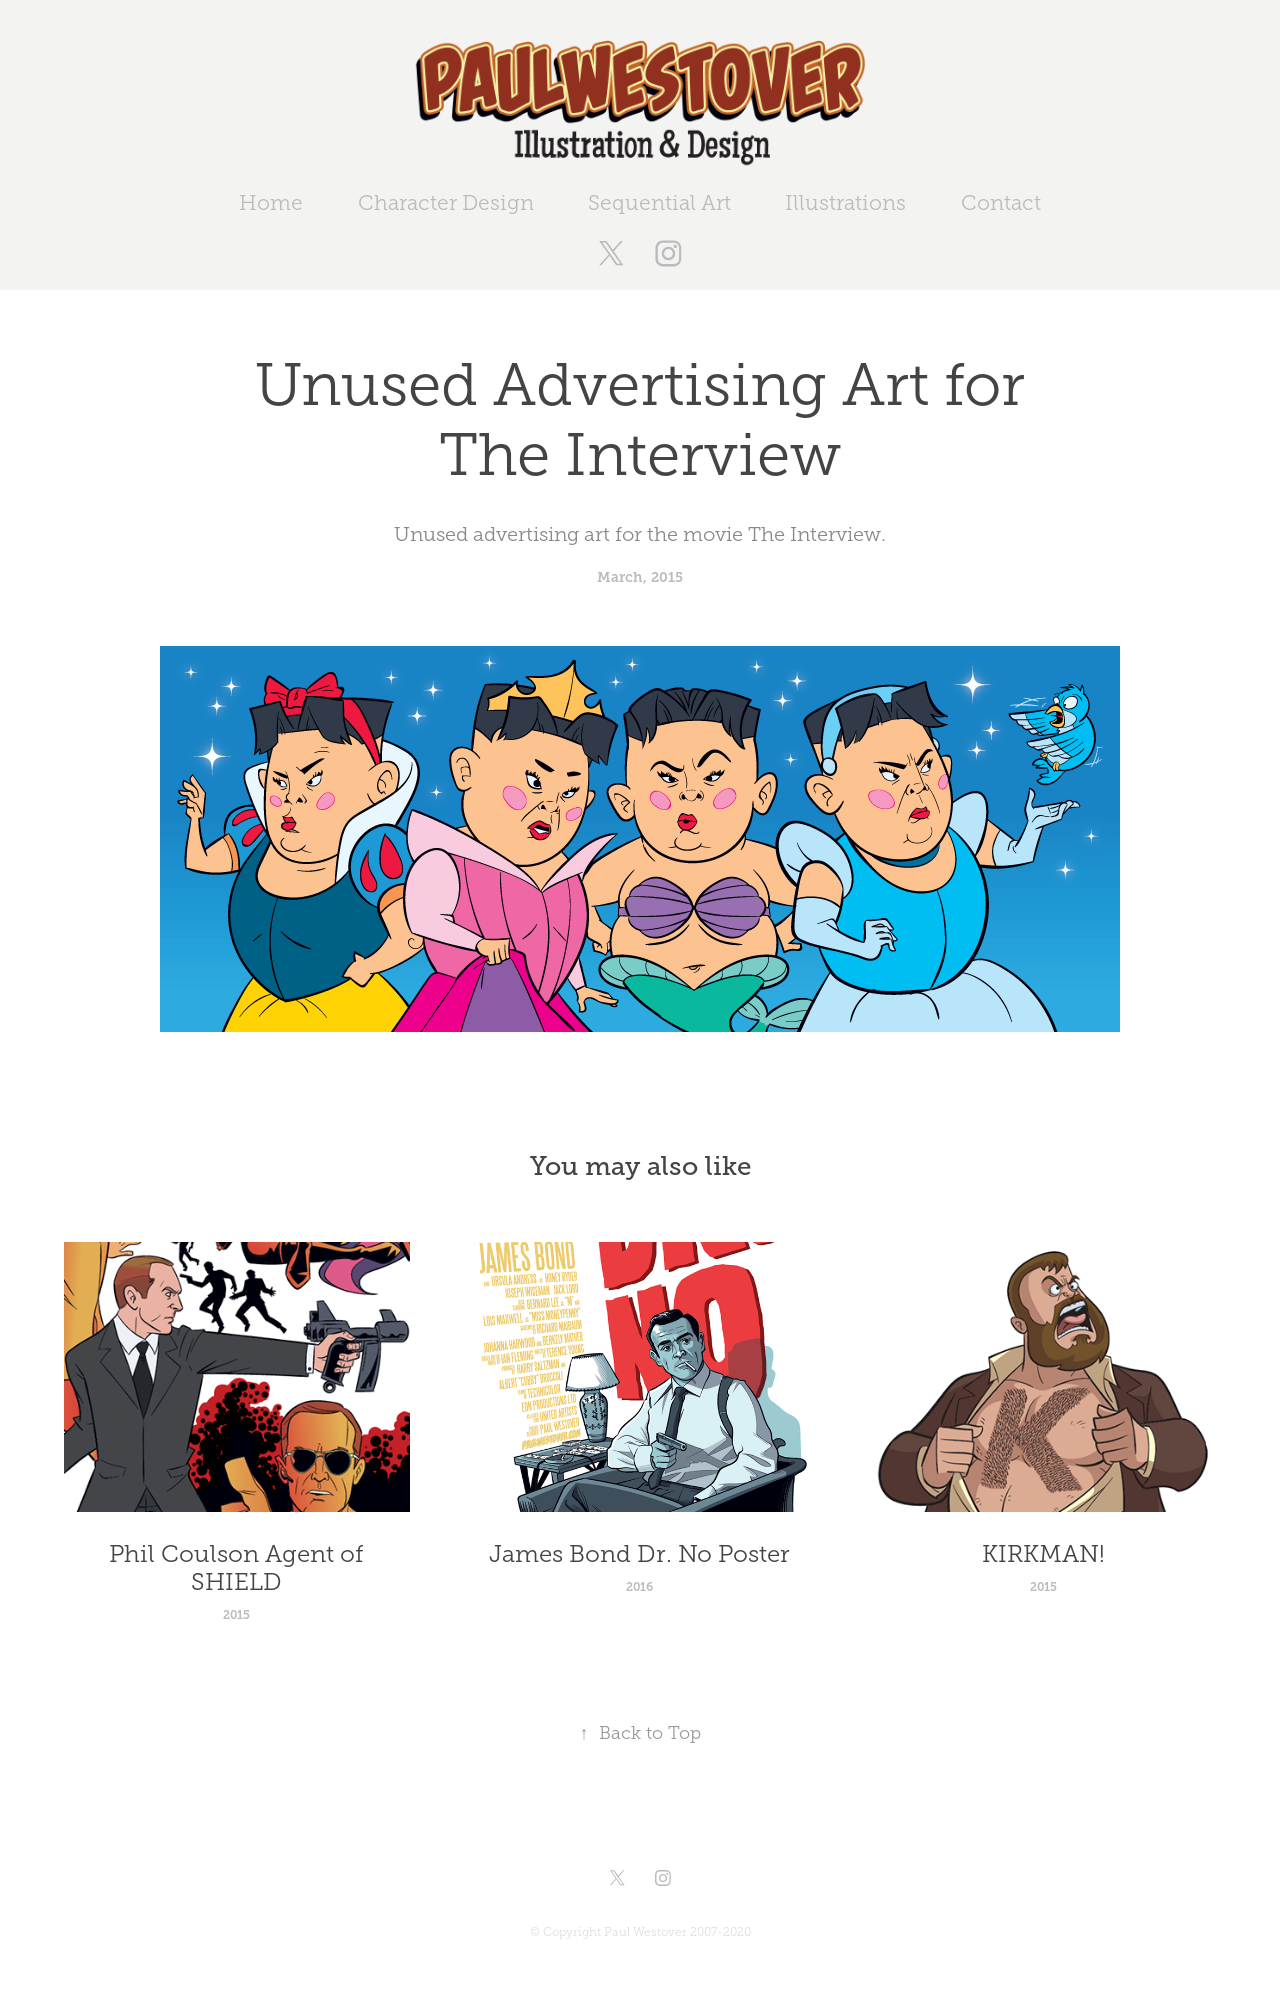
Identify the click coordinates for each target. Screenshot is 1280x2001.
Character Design (446, 203)
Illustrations (845, 203)
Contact (1001, 203)
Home (271, 203)
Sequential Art (659, 203)
